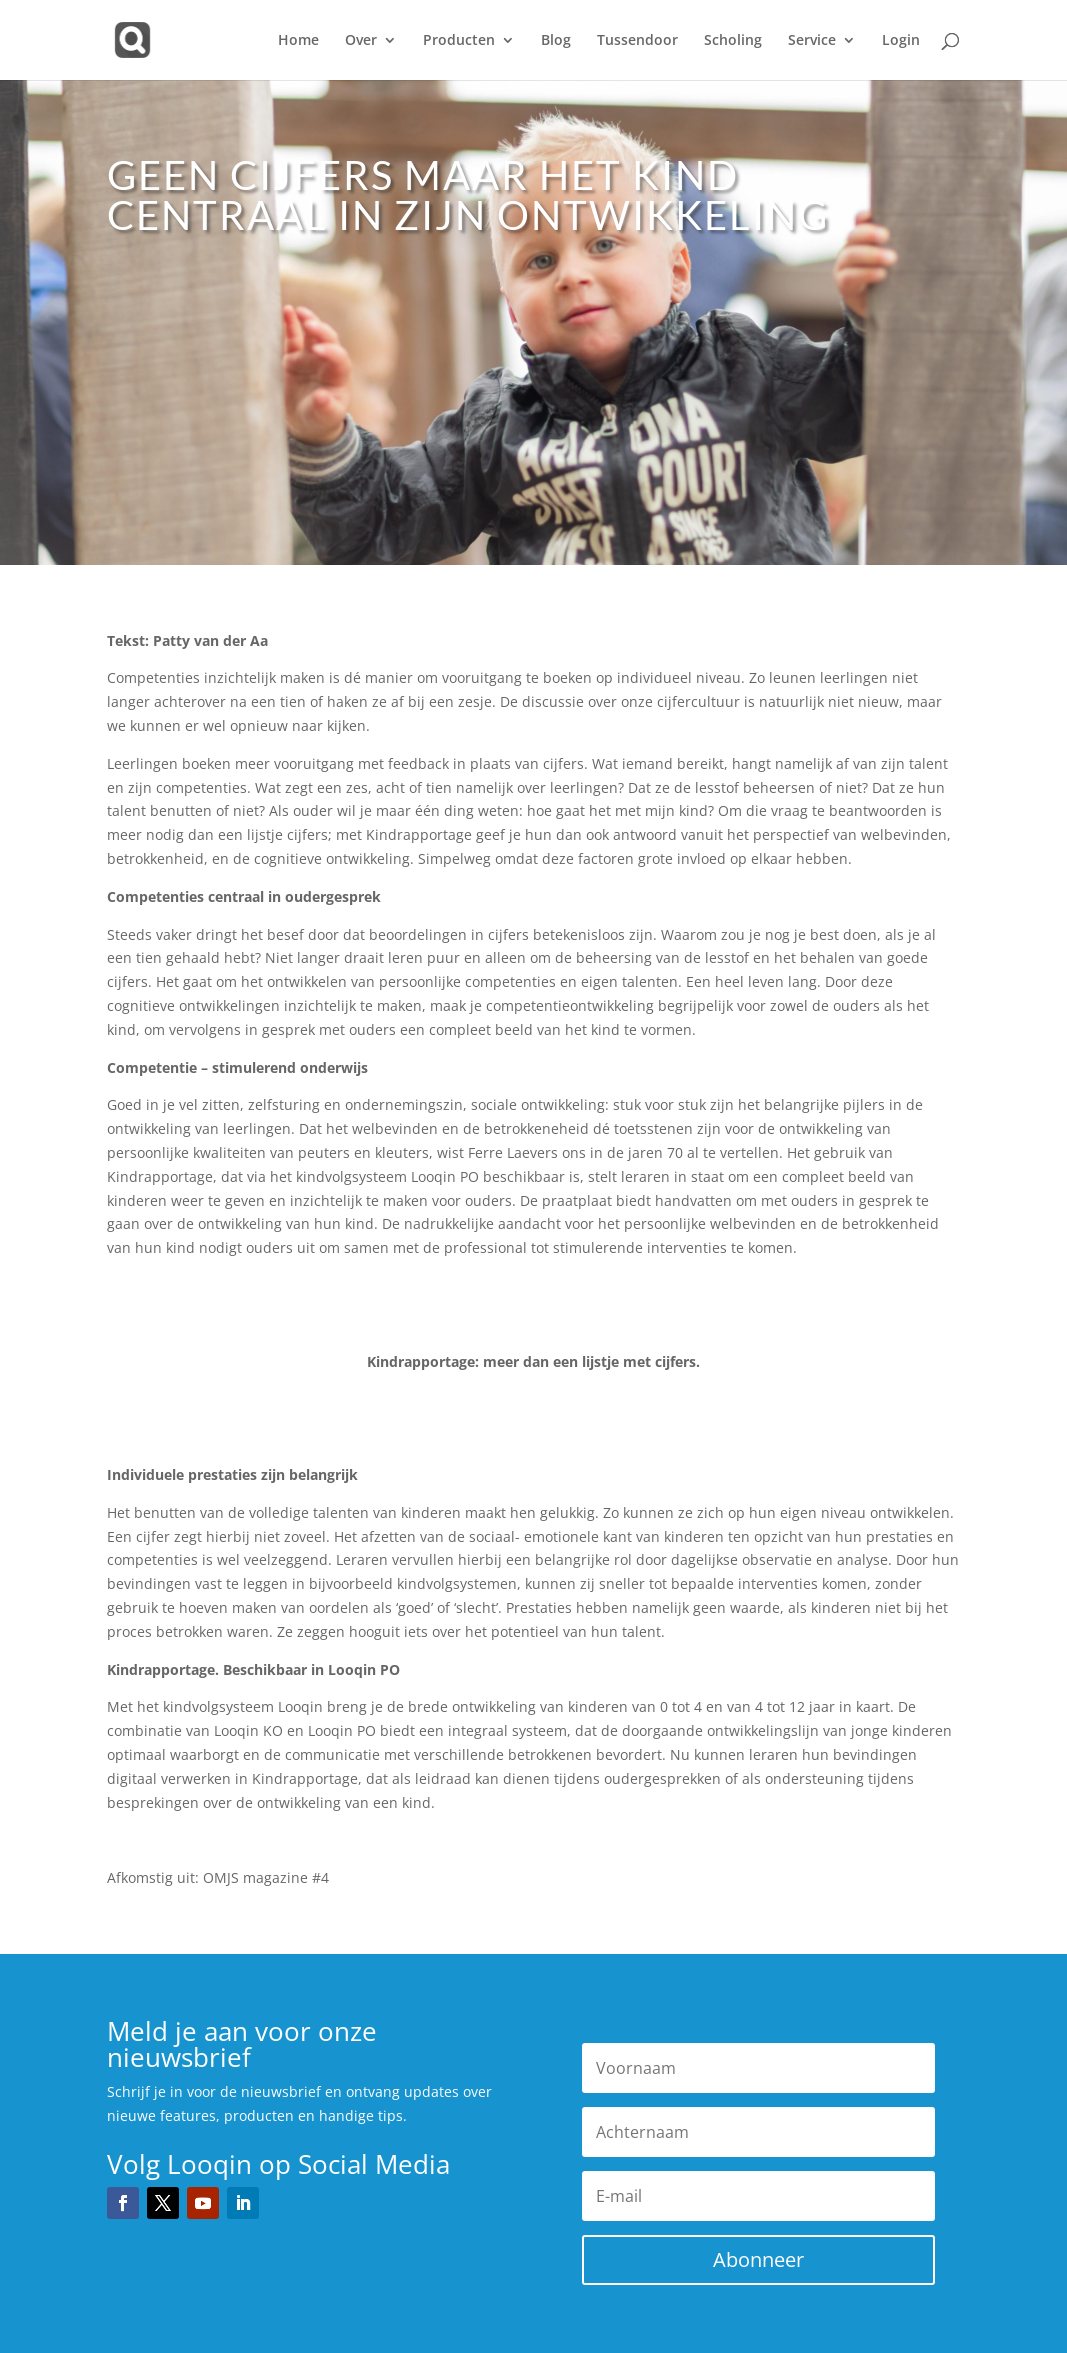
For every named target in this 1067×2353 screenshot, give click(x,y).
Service (812, 41)
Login (901, 41)
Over (361, 41)
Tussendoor (637, 41)
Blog (556, 41)
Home (298, 41)
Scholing (733, 41)
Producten (459, 41)
